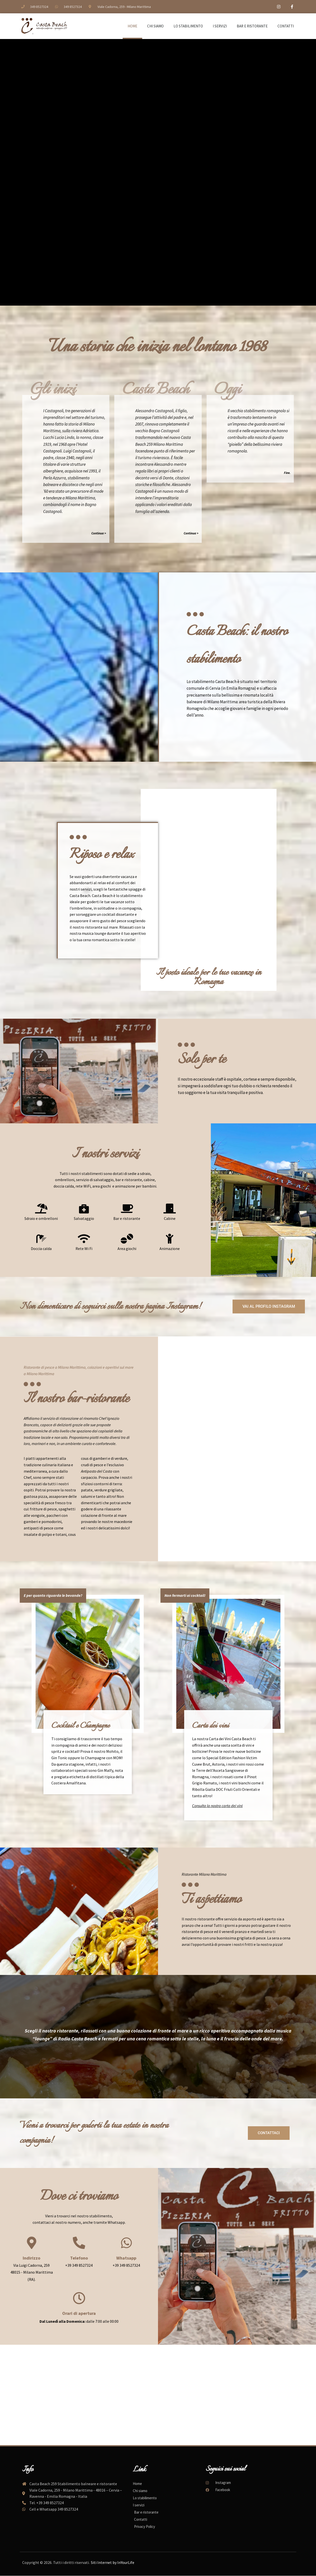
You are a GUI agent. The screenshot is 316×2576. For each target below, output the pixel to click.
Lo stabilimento (188, 26)
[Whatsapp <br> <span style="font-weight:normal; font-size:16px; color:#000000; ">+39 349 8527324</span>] (126, 2243)
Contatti (285, 26)
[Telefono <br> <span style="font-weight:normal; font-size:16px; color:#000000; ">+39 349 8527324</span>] (79, 2243)
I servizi (220, 26)
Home (132, 26)
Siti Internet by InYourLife (112, 2562)
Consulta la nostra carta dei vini (217, 1805)
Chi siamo (155, 26)
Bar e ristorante (252, 26)
